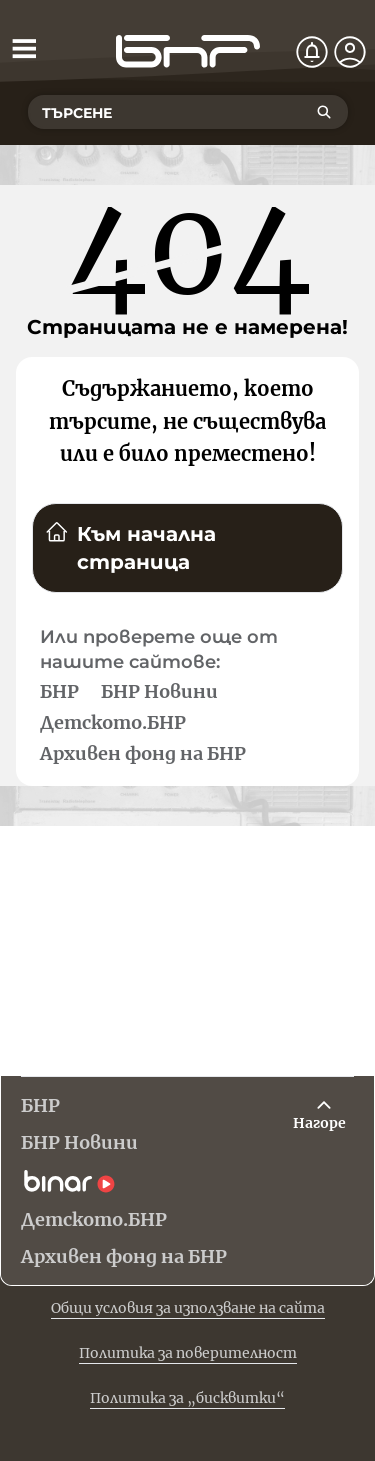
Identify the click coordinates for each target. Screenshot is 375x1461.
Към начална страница (130, 547)
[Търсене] (324, 112)
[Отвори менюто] (24, 48)
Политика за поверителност (188, 1353)
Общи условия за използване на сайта (188, 1308)
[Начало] (188, 51)
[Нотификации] (312, 52)
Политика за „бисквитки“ (187, 1398)
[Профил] (350, 52)
